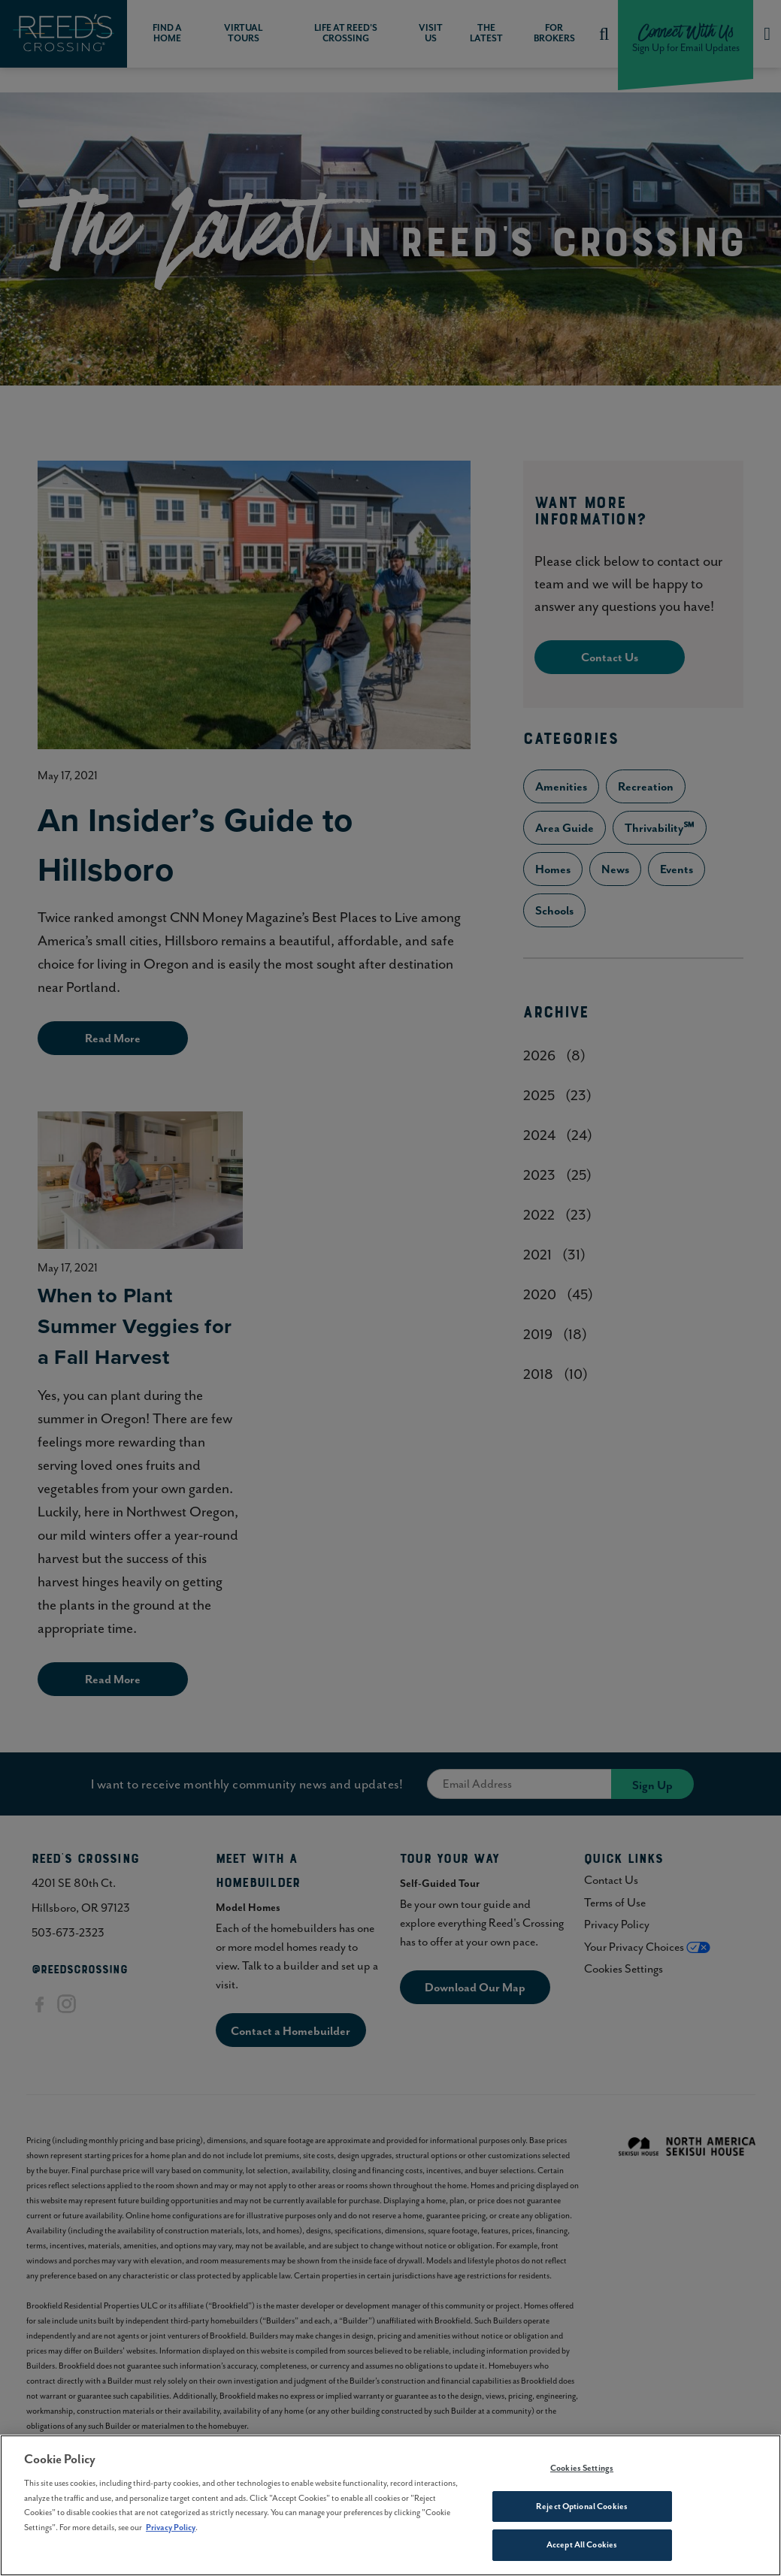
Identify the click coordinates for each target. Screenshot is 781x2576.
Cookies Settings (581, 2468)
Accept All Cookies (581, 2544)
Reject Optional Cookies (582, 2506)
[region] (390, 2505)
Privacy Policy (170, 2527)
